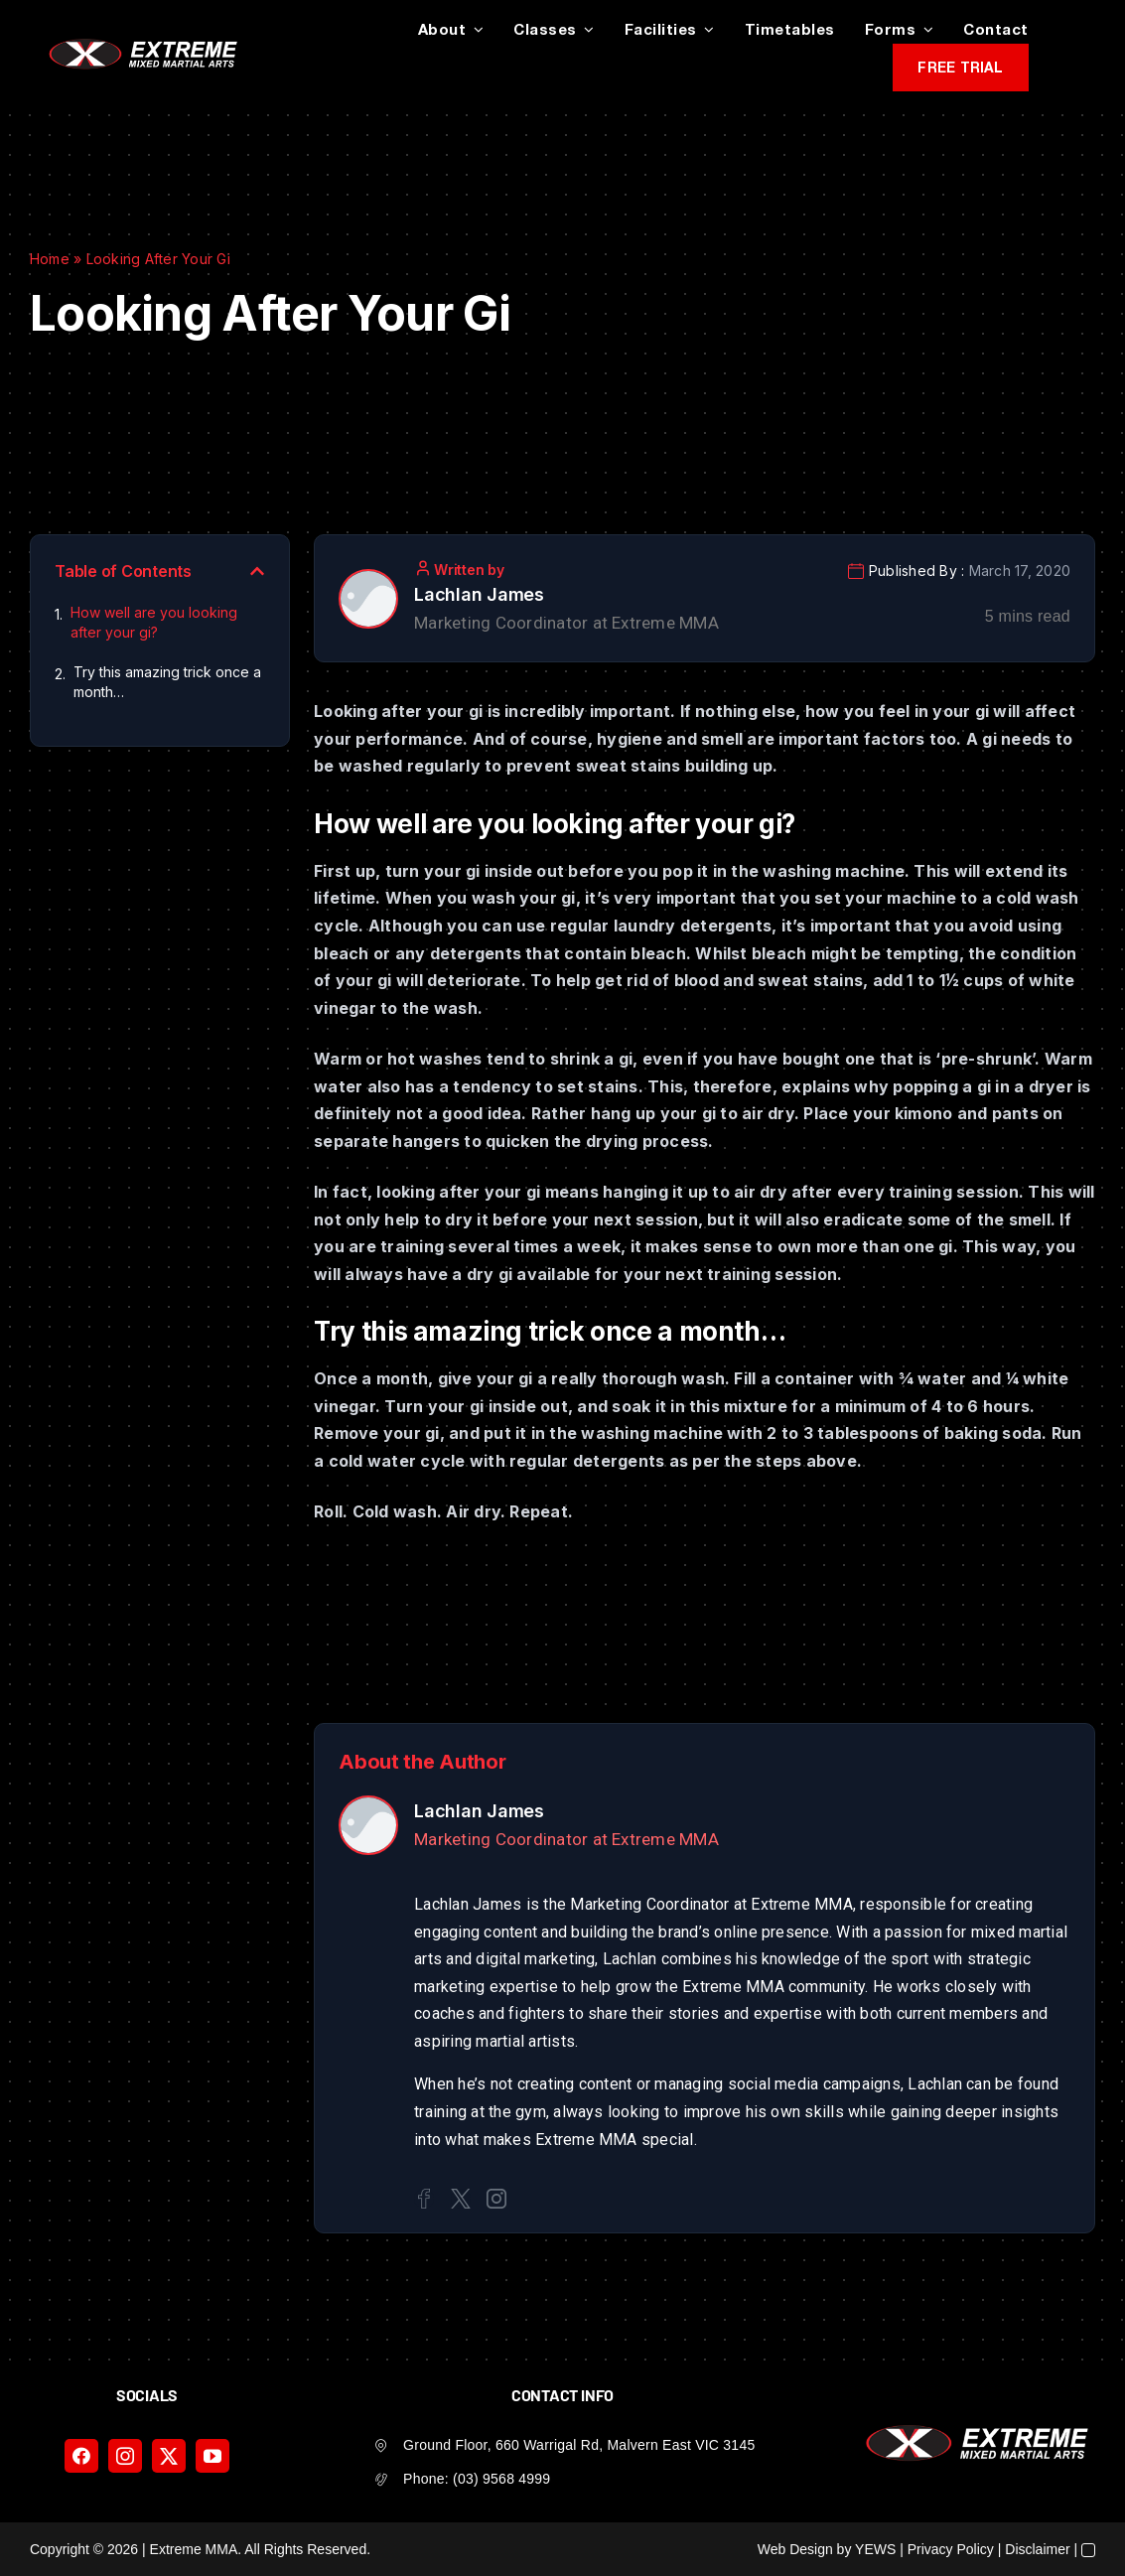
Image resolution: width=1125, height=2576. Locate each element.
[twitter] (169, 2456)
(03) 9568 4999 (501, 2479)
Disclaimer (1037, 2549)
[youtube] (212, 2456)
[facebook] (81, 2456)
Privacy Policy (951, 2549)
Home (50, 258)
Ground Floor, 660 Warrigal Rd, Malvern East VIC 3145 (579, 2445)
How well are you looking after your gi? (153, 622)
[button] (257, 571)
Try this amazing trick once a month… (167, 681)
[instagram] (125, 2456)
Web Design (795, 2549)
